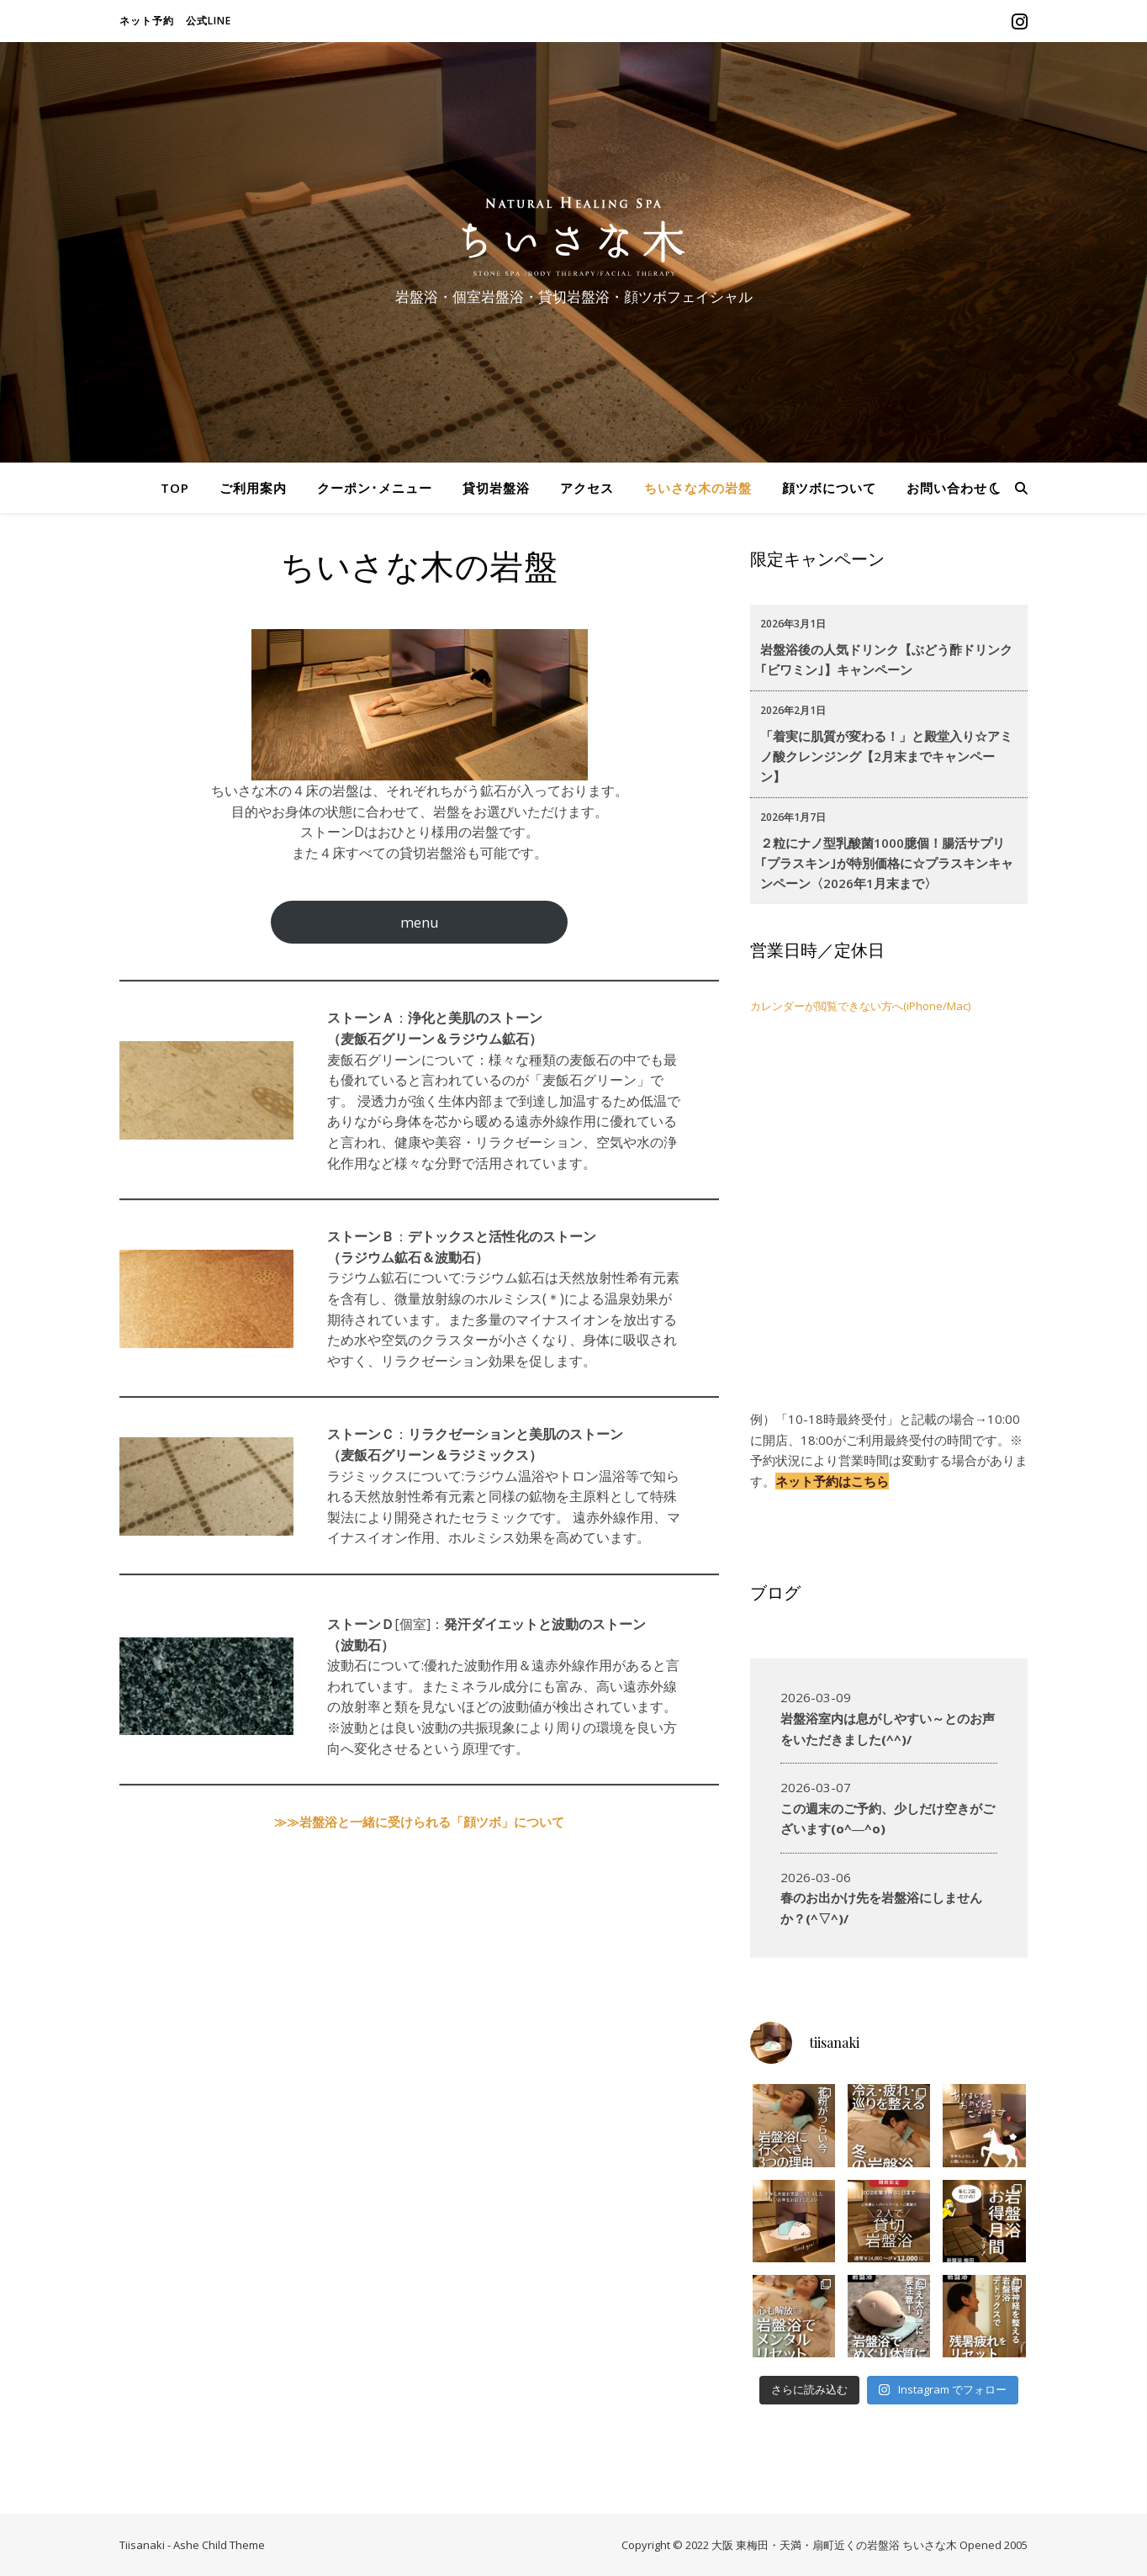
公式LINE (208, 20)
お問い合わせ (946, 487)
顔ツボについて (829, 487)
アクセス (587, 487)
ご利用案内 (253, 487)
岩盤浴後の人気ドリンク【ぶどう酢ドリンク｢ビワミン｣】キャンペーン (886, 659)
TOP (175, 487)
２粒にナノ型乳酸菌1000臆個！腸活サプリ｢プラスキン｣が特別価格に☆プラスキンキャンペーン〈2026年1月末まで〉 (886, 862)
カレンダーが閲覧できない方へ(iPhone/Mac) (860, 1005)
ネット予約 (146, 20)
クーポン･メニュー (374, 487)
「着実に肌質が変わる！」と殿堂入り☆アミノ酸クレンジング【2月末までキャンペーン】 (886, 756)
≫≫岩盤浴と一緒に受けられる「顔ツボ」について (419, 1821)
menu (419, 922)
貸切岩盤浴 (496, 487)
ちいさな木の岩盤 (698, 487)
